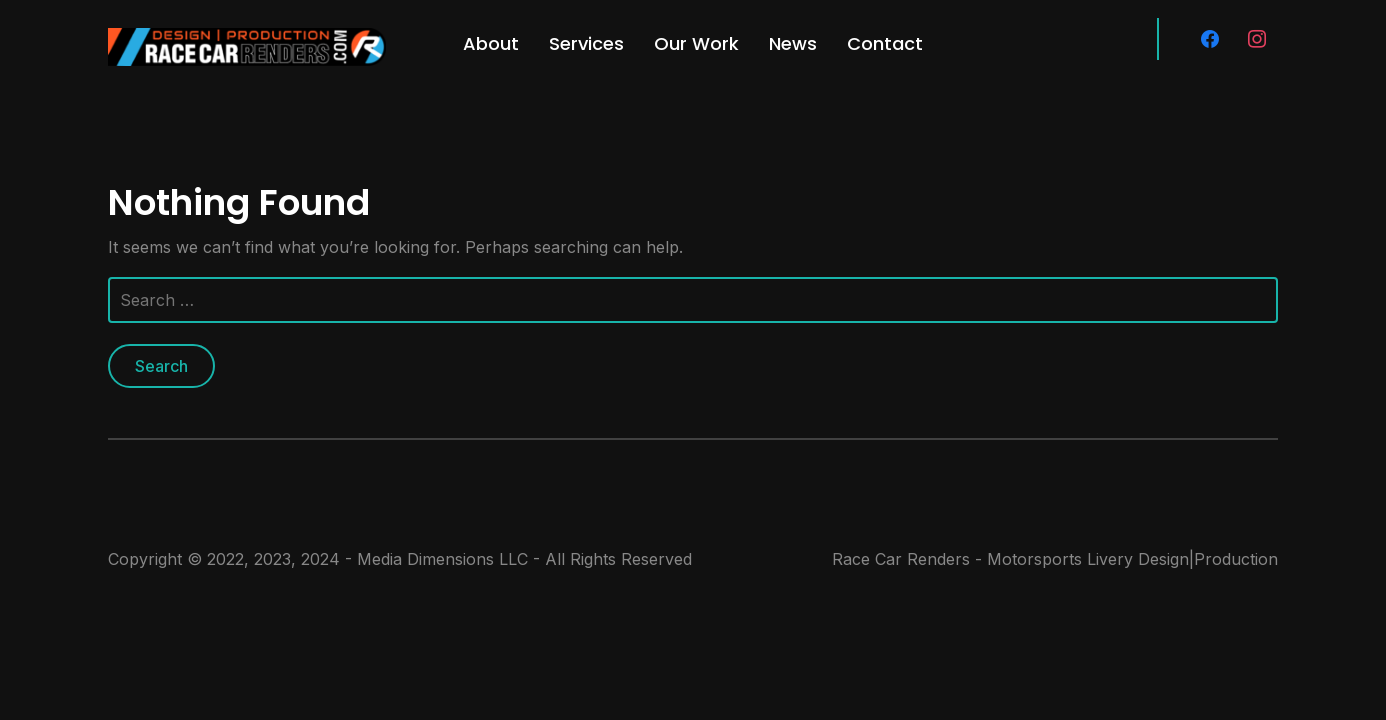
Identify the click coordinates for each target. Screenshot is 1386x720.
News (793, 43)
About (491, 43)
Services (586, 43)
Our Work (696, 43)
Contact (885, 43)
